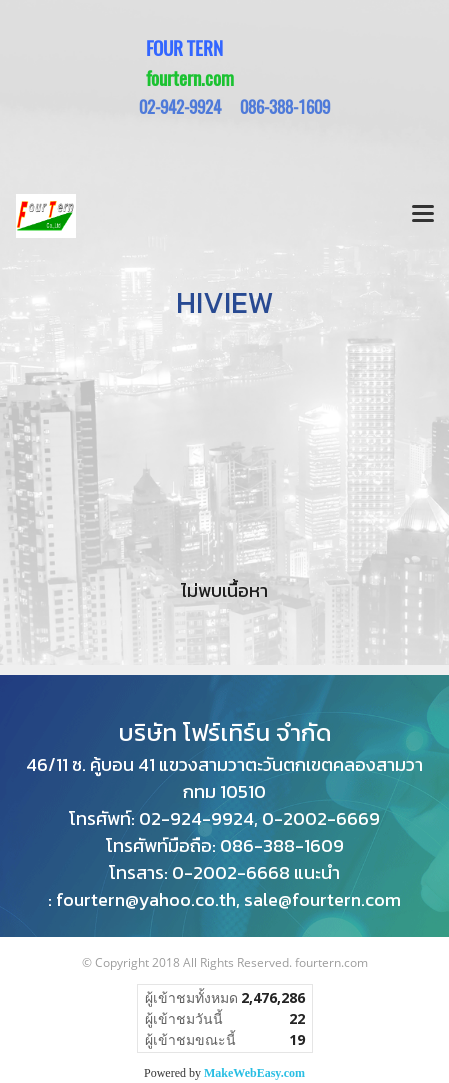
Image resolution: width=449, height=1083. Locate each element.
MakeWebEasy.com (254, 1073)
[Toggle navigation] (423, 216)
